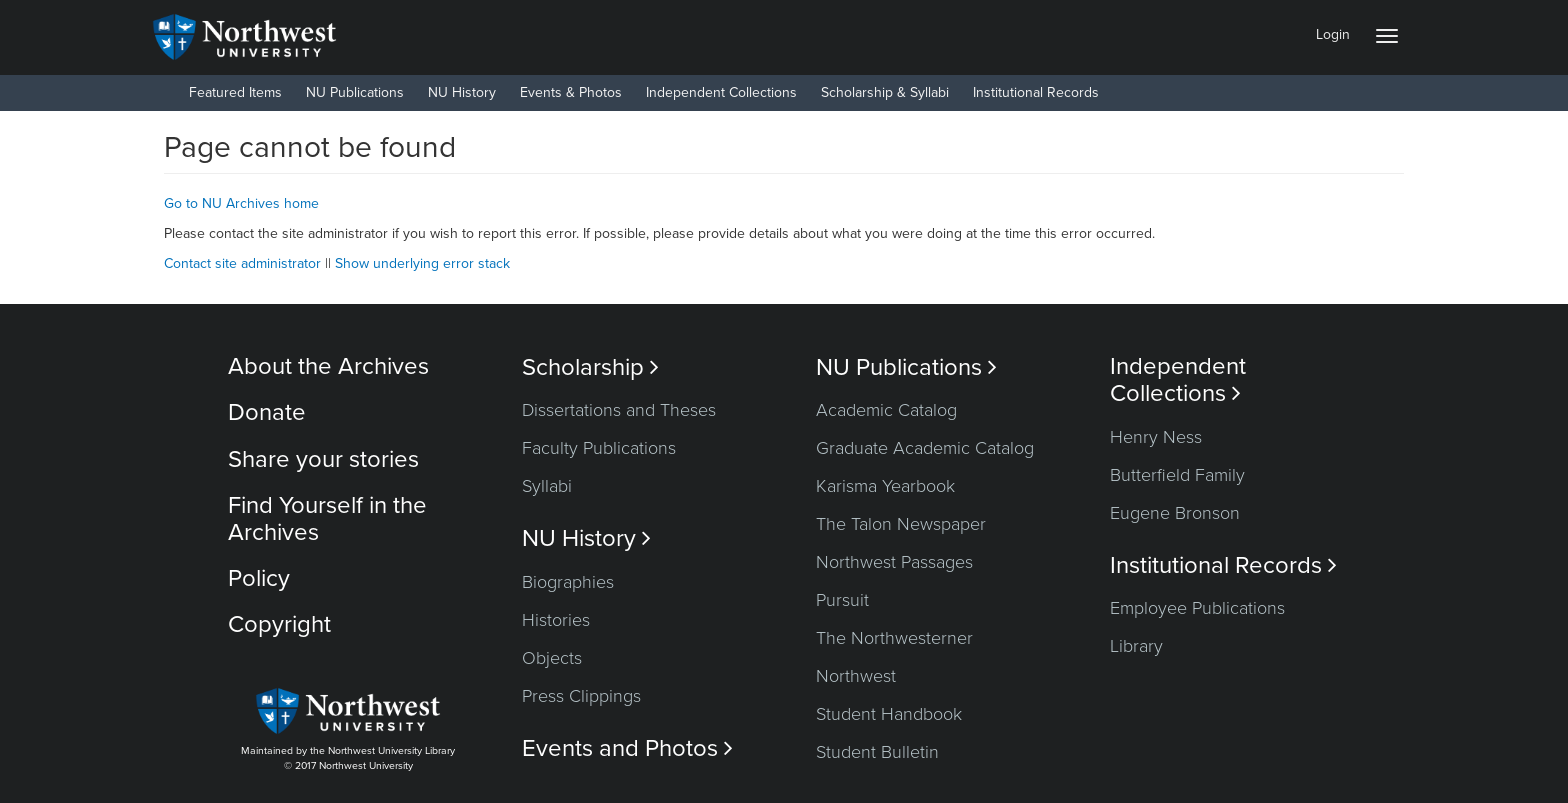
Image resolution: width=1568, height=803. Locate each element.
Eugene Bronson (1175, 513)
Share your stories (323, 459)
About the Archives (328, 366)
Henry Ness (1156, 437)
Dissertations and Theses (619, 410)
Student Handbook (889, 714)
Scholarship (590, 367)
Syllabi (547, 486)
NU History (462, 92)
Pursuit (842, 600)
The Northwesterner (894, 638)
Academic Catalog (886, 410)
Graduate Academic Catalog (925, 448)
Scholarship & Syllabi (885, 92)
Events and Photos (627, 748)
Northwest (856, 676)
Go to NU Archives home (241, 203)
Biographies (568, 582)
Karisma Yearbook (885, 486)
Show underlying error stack (422, 263)
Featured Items (235, 92)
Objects (552, 658)
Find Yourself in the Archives (327, 518)
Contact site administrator (242, 263)
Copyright (279, 624)
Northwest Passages (894, 562)
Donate (267, 412)
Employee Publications (1197, 608)
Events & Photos (571, 92)
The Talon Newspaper (901, 524)
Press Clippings (581, 696)
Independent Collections (721, 92)
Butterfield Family (1177, 475)
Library (1136, 646)
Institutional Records (1036, 92)
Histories (556, 620)
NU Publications (355, 92)
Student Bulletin (877, 752)
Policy (259, 578)
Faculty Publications (599, 448)
